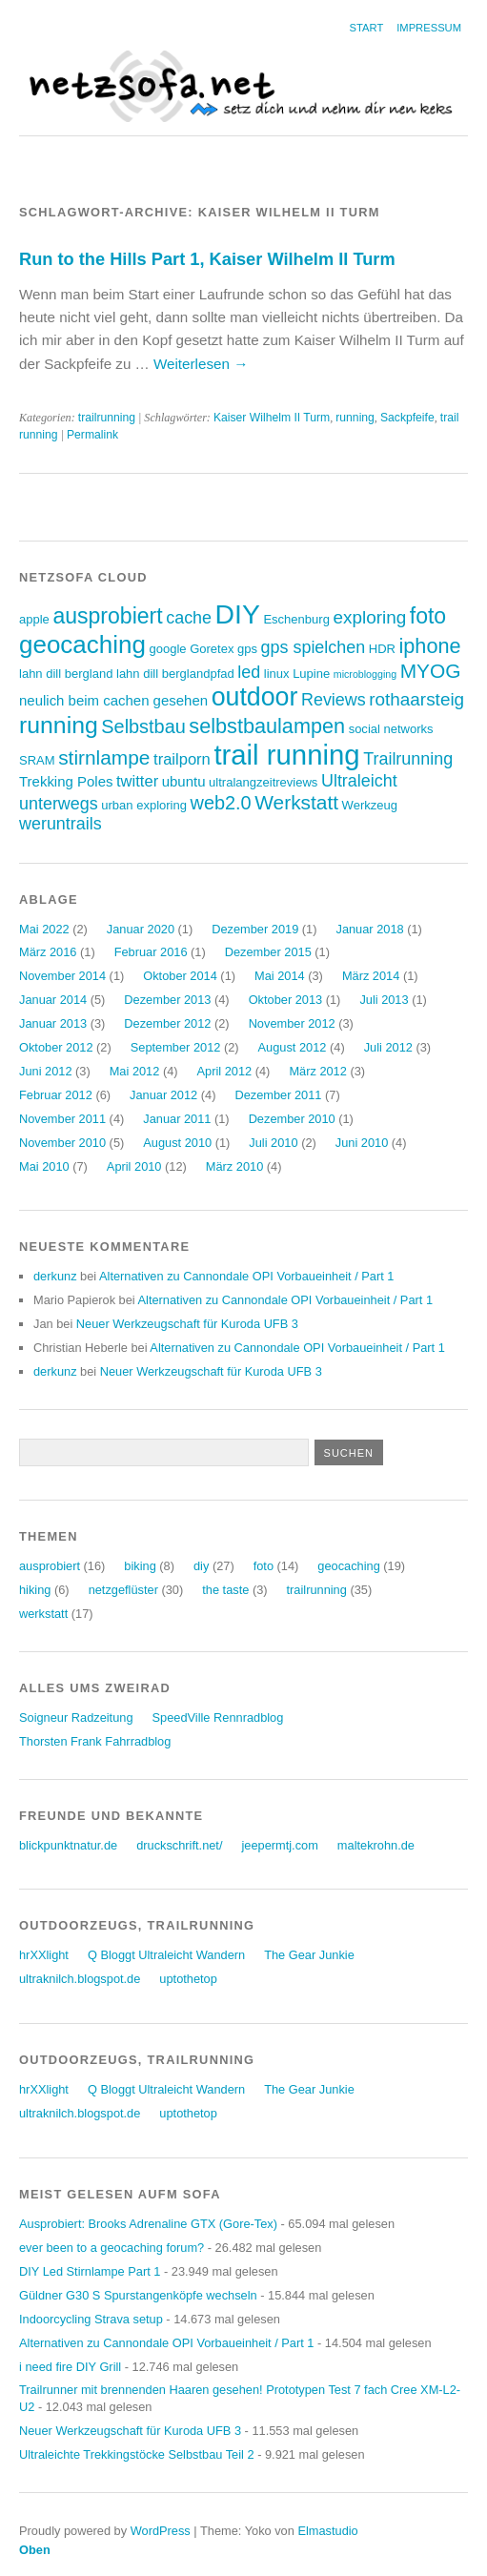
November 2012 (292, 1023)
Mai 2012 (135, 1071)
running (355, 417)
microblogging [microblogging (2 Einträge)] (365, 674)
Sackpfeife (407, 417)
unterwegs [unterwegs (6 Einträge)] (58, 803)
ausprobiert (49, 1566)
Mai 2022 (44, 929)
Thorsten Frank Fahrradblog (95, 1741)
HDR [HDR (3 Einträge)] (382, 649)
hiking (35, 1590)
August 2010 (177, 1142)
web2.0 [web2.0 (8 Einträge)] (221, 802)
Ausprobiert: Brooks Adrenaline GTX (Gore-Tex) (148, 2224)
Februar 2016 (151, 952)
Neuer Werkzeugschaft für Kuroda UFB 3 (187, 1324)
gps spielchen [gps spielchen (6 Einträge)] (313, 647)
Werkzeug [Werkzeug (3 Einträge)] (369, 805)
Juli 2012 (388, 1047)
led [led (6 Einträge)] (248, 672)
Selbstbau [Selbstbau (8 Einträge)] (143, 726)
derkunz (55, 1276)
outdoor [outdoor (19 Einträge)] (255, 697)
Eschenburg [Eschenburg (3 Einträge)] (296, 619)
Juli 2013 (383, 999)
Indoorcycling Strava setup (91, 2319)
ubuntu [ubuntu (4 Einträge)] (184, 781)
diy (201, 1566)
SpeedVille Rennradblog (218, 1717)
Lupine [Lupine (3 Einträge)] (311, 673)
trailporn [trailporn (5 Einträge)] (182, 759)
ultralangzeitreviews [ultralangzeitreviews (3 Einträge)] (263, 782)
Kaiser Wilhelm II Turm (271, 417)
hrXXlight (44, 1955)
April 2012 (225, 1071)
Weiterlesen (200, 364)
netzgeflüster (123, 1590)
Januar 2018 (369, 929)
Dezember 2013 (167, 999)
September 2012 (176, 1047)
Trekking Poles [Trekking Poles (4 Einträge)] (65, 781)
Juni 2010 (362, 1142)
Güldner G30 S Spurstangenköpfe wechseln (138, 2295)
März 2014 (370, 976)
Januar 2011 (177, 1119)
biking (139, 1566)
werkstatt (43, 1613)
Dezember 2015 (268, 952)
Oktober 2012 (56, 1047)
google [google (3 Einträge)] (167, 649)
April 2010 (134, 1166)
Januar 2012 (163, 1095)
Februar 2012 (55, 1095)
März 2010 (234, 1166)
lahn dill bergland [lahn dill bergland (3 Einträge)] (65, 673)
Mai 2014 (279, 976)
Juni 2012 (45, 1071)
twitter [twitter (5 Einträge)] (137, 781)
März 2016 (47, 952)
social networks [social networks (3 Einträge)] (391, 729)
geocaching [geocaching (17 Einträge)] (82, 644)
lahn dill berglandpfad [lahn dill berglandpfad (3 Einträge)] (175, 673)
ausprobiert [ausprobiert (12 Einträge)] (107, 615)
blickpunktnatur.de (68, 1845)
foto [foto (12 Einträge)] (428, 615)
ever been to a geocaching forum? (111, 2247)
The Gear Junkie (309, 1955)
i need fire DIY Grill (70, 2367)
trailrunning (106, 417)
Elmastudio (327, 2531)
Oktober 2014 (180, 976)
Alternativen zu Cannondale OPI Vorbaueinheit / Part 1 (246, 1276)
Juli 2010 (273, 1142)
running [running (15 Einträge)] (58, 725)
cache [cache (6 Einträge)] (189, 617)
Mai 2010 (44, 1166)
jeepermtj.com (279, 1845)
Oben (35, 2550)
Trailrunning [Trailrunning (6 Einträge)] (408, 758)
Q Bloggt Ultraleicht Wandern (166, 1955)
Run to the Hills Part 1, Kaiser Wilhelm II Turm (207, 259)
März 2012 (317, 1071)
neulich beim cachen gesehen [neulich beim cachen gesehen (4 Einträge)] (113, 700)
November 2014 (62, 976)
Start (367, 27)
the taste (225, 1590)
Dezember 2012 (167, 1023)
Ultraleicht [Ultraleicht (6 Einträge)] (359, 780)
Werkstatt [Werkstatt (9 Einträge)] (296, 802)
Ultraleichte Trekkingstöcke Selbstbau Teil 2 (136, 2454)
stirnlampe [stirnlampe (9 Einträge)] (104, 757)
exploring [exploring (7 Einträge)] (369, 617)
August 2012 (292, 1047)
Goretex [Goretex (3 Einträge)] (211, 649)
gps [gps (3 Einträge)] (247, 649)
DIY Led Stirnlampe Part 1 (89, 2271)
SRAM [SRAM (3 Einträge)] (37, 760)
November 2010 (62, 1142)
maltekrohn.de (376, 1845)
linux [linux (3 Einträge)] (277, 673)
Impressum (428, 27)
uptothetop (188, 1979)
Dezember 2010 (292, 1119)
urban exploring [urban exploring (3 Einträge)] (144, 805)
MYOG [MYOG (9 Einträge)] (430, 671)
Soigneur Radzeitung (76, 1717)
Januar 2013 (53, 1023)
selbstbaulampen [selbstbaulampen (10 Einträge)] (267, 726)
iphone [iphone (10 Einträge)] (430, 646)
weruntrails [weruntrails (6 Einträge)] (60, 823)
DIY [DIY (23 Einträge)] (237, 614)
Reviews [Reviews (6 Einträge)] (333, 699)
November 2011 (62, 1119)
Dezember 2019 (255, 929)
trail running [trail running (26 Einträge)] (286, 754)
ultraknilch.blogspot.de (79, 1979)
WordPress (161, 2531)
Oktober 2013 (286, 999)
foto (264, 1566)
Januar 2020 (140, 929)
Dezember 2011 (277, 1095)
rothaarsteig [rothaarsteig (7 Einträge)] (416, 699)
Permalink (92, 434)
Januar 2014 (53, 999)
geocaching (348, 1566)
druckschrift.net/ (179, 1845)
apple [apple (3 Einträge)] (34, 619)
